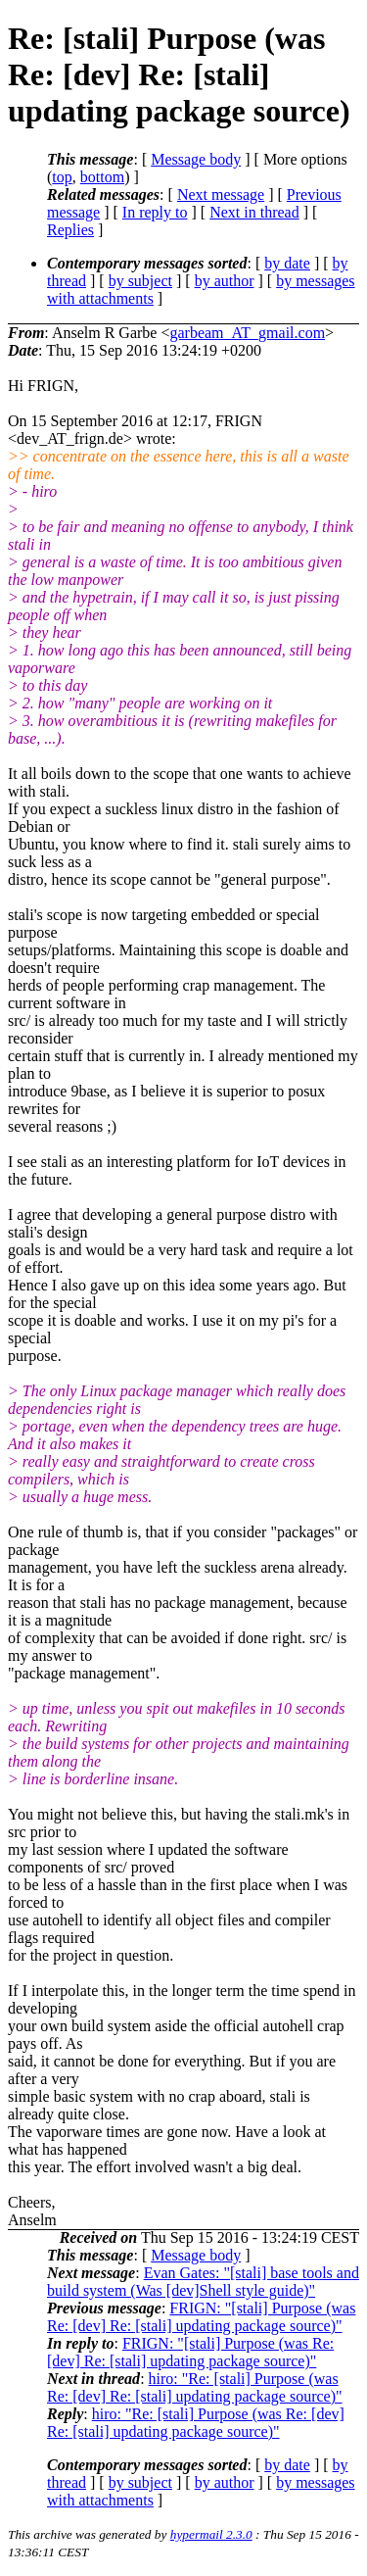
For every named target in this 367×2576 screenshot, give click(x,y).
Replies (70, 229)
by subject (140, 280)
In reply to (155, 212)
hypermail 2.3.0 (211, 2534)
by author (224, 280)
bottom (102, 177)
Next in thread (254, 212)
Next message (220, 194)
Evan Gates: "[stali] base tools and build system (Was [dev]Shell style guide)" (203, 2281)
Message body (196, 159)
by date (287, 263)
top (61, 177)
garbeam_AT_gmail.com (247, 332)
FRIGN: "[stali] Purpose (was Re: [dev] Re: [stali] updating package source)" (201, 2317)
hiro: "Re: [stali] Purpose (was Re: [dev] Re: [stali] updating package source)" (195, 2387)
